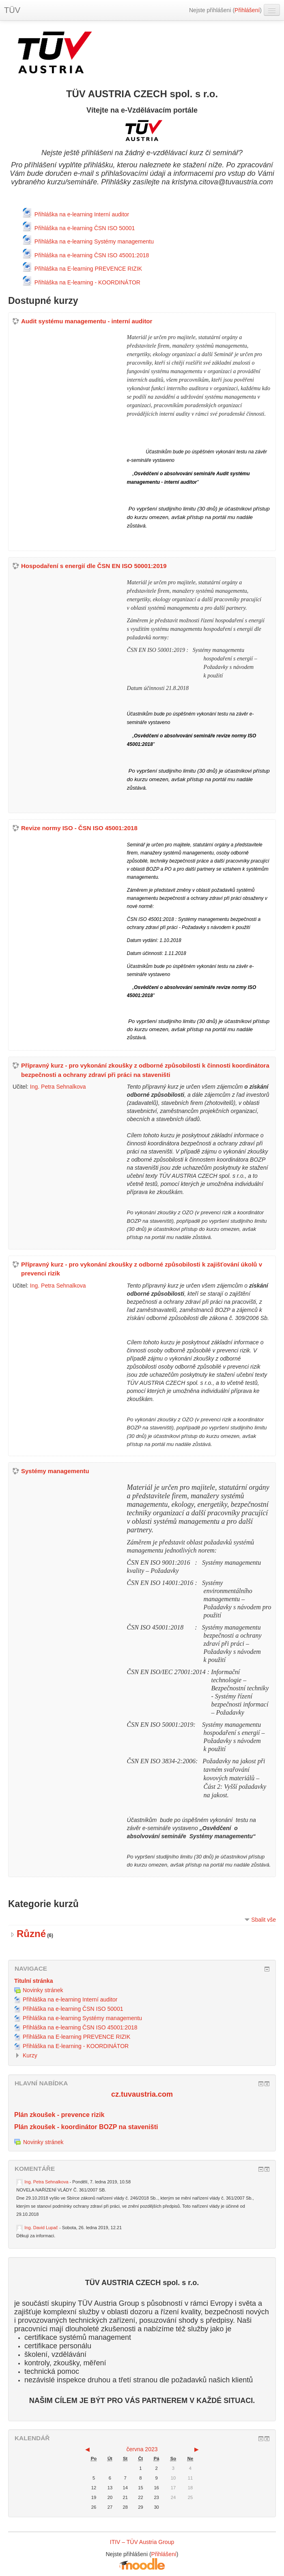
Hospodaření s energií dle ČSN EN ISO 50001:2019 (93, 565)
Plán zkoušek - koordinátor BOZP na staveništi (86, 2126)
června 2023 (141, 2449)
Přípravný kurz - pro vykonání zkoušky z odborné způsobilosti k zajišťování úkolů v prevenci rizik (141, 1269)
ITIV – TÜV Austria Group (142, 2542)
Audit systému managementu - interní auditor (86, 321)
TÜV (12, 10)
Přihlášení (247, 10)
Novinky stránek (39, 2142)
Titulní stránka (33, 1981)
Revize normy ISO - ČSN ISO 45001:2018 (79, 827)
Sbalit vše (263, 1919)
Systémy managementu (55, 1470)
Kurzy (30, 2055)
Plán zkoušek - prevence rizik (59, 2114)
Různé (31, 1933)
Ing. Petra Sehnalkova (58, 1086)
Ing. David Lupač (41, 2227)
